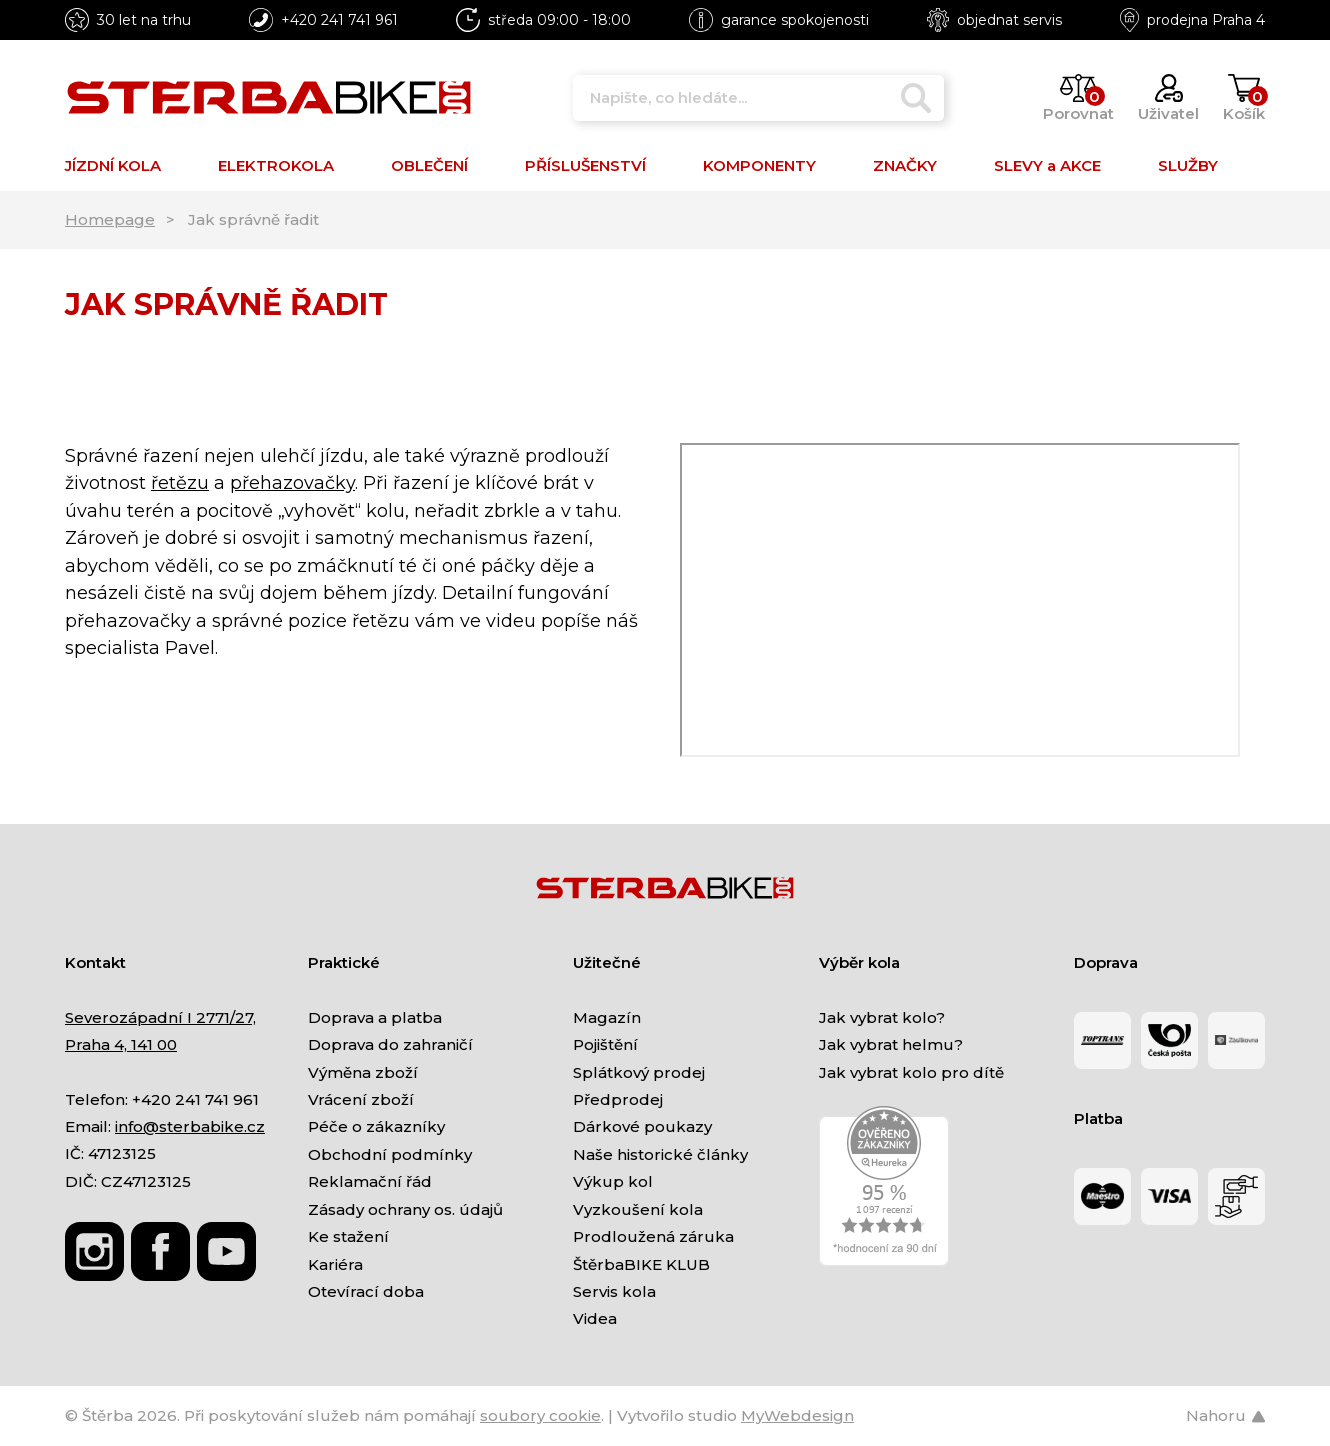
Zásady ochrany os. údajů (405, 1209)
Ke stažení (348, 1236)
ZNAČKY (905, 165)
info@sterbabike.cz (190, 1126)
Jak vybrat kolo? (882, 1017)
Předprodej (618, 1099)
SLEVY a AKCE (1047, 165)
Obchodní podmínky (390, 1154)
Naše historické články (660, 1154)
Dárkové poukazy (642, 1126)
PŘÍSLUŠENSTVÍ (585, 165)
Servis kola (614, 1291)
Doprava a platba (375, 1017)
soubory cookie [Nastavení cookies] (540, 1415)
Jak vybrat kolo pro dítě (911, 1072)
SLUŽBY (1188, 165)
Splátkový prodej (639, 1072)
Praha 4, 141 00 (121, 1044)
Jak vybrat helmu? (891, 1044)
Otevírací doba (366, 1291)
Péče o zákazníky (376, 1126)
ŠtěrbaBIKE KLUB (641, 1264)
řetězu (180, 483)
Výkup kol (613, 1181)
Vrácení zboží (361, 1099)
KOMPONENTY (759, 165)
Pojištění (605, 1044)
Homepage (110, 219)
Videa (595, 1318)
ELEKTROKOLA (276, 165)
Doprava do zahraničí (390, 1044)
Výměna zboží (363, 1072)
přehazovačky (292, 483)
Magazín (607, 1017)
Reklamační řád (370, 1181)
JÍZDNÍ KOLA (113, 165)
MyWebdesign (797, 1415)
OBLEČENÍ (429, 165)
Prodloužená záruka (653, 1236)
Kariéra (335, 1264)
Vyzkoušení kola (638, 1209)
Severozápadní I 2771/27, (160, 1017)
